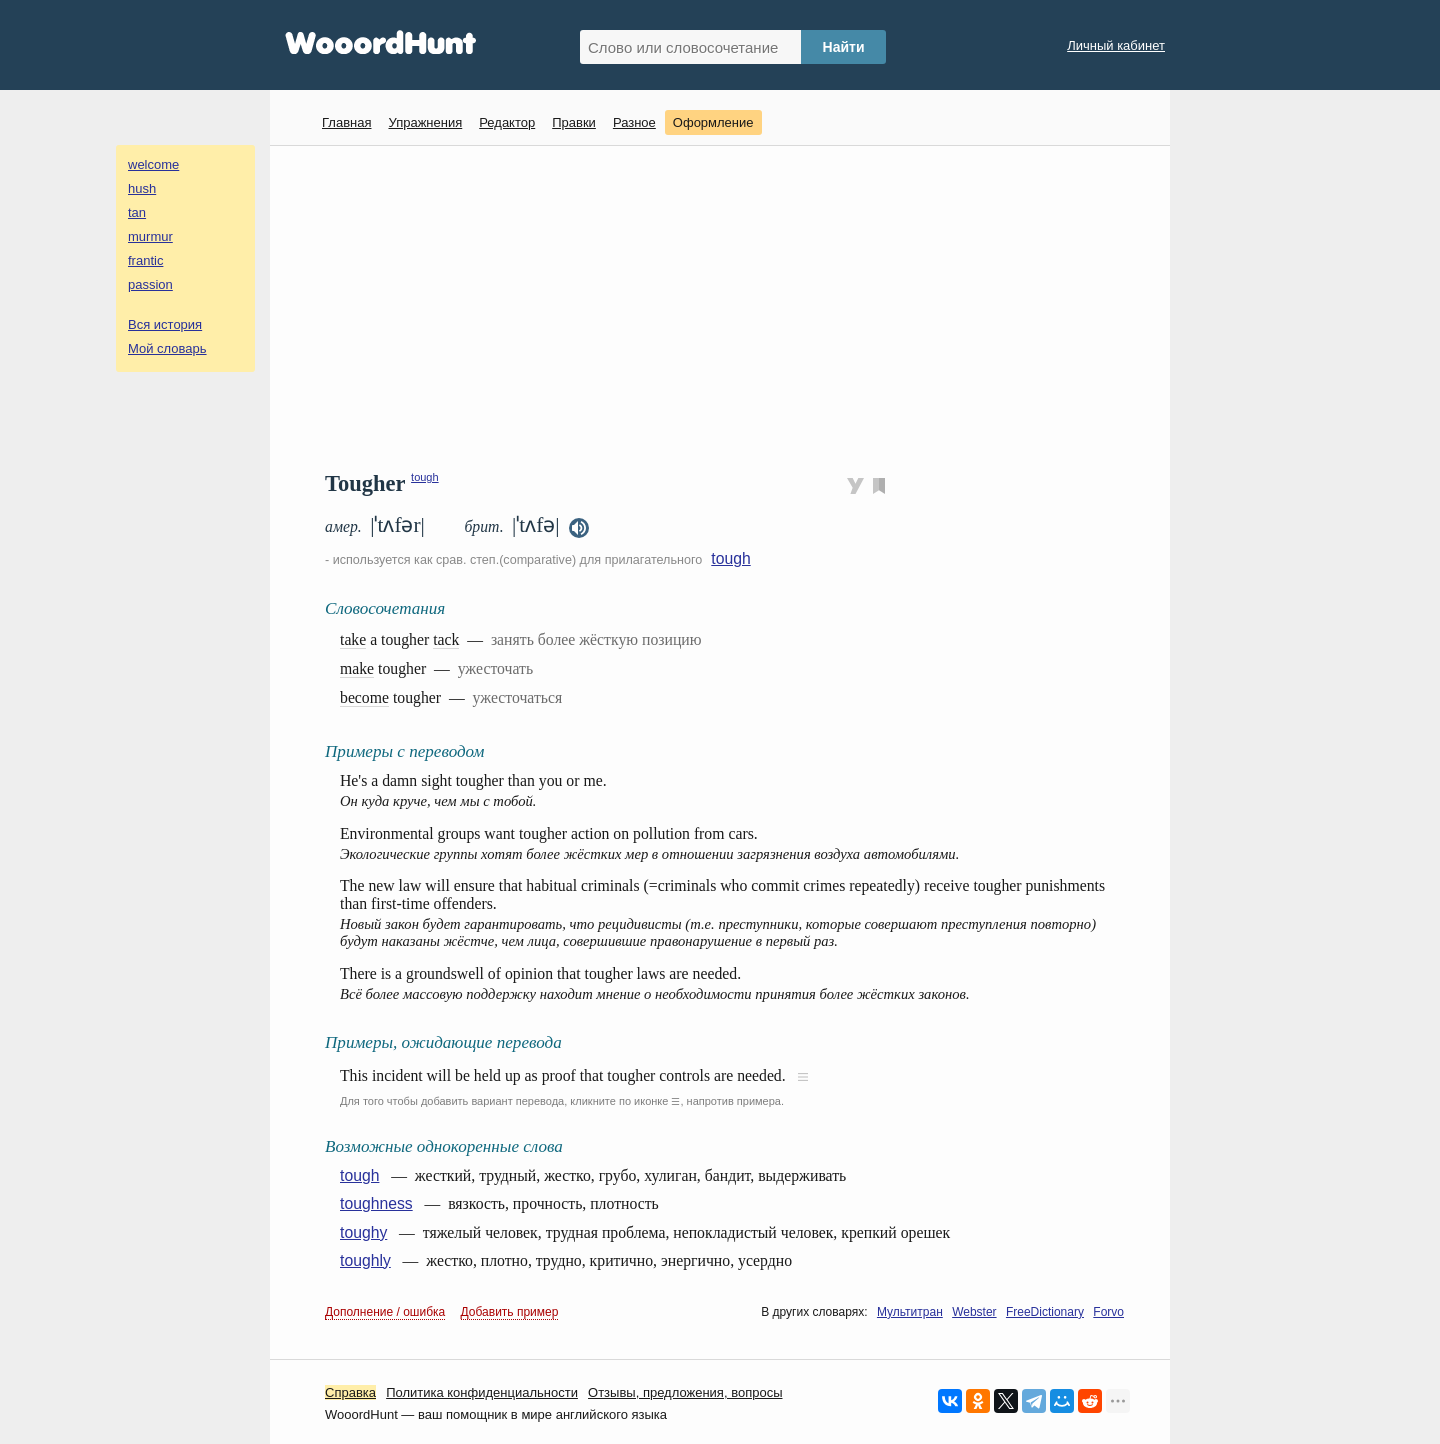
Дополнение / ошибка (385, 1312)
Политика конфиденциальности (482, 1392)
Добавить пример (510, 1312)
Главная (346, 122)
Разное (634, 122)
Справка (350, 1392)
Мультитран (910, 1312)
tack (446, 639)
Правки (574, 122)
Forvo (1108, 1312)
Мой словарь (167, 348)
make (357, 668)
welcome (153, 164)
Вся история (165, 324)
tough (425, 477)
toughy (363, 1232)
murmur (150, 236)
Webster (974, 1312)
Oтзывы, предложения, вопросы (685, 1392)
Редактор (507, 122)
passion (150, 284)
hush (142, 188)
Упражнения (425, 122)
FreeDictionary (1045, 1312)
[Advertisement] (727, 306)
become (364, 697)
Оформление (713, 122)
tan (137, 212)
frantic (145, 260)
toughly (365, 1260)
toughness (376, 1203)
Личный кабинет (1116, 45)
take (353, 639)
